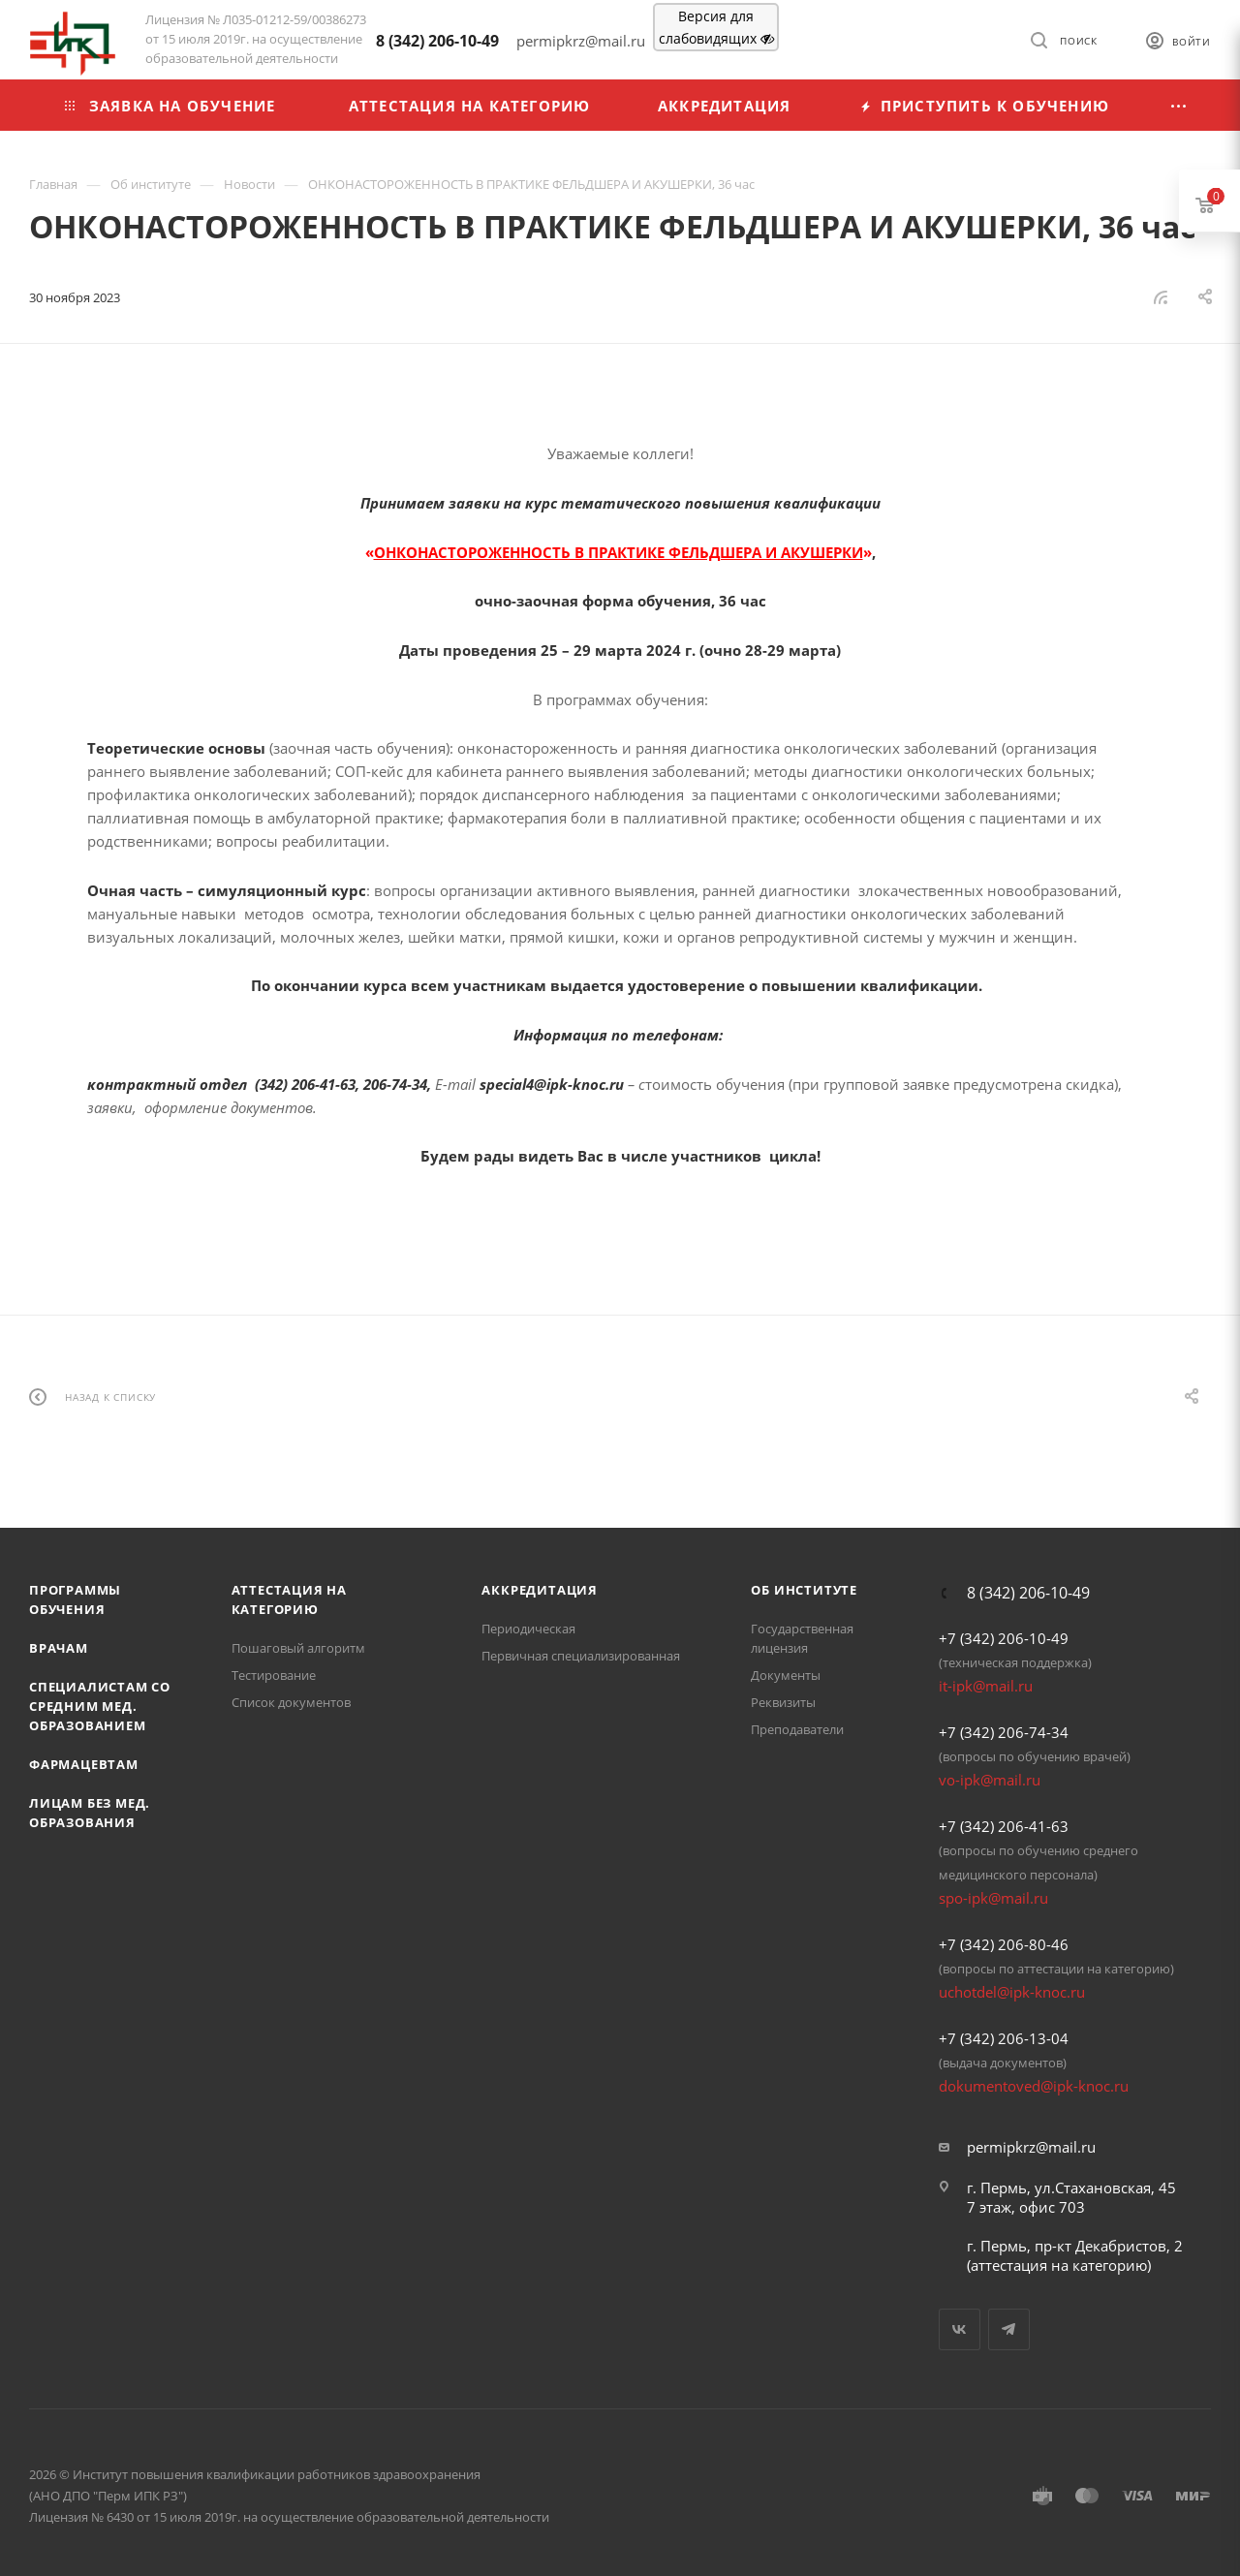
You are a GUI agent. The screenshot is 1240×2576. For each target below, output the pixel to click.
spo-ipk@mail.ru (993, 1898)
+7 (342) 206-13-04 (1004, 2038)
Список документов (291, 1702)
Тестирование (274, 1675)
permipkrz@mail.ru (1031, 2147)
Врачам (58, 1648)
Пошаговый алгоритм (298, 1648)
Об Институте (804, 1589)
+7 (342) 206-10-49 (1004, 1638)
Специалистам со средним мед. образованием (99, 1706)
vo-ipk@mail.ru (989, 1779)
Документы (786, 1675)
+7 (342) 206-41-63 (1004, 1826)
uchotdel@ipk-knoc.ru (1012, 1992)
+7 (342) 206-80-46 (1004, 1944)
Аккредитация (539, 1589)
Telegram (1009, 2329)
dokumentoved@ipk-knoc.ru (1034, 2085)
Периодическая (528, 1628)
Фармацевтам (84, 1764)
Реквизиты (783, 1702)
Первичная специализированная (580, 1655)
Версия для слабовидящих (716, 27)
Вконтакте (959, 2329)
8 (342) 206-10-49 (437, 40)
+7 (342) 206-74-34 (1004, 1732)
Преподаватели (797, 1729)
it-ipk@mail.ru (986, 1685)
